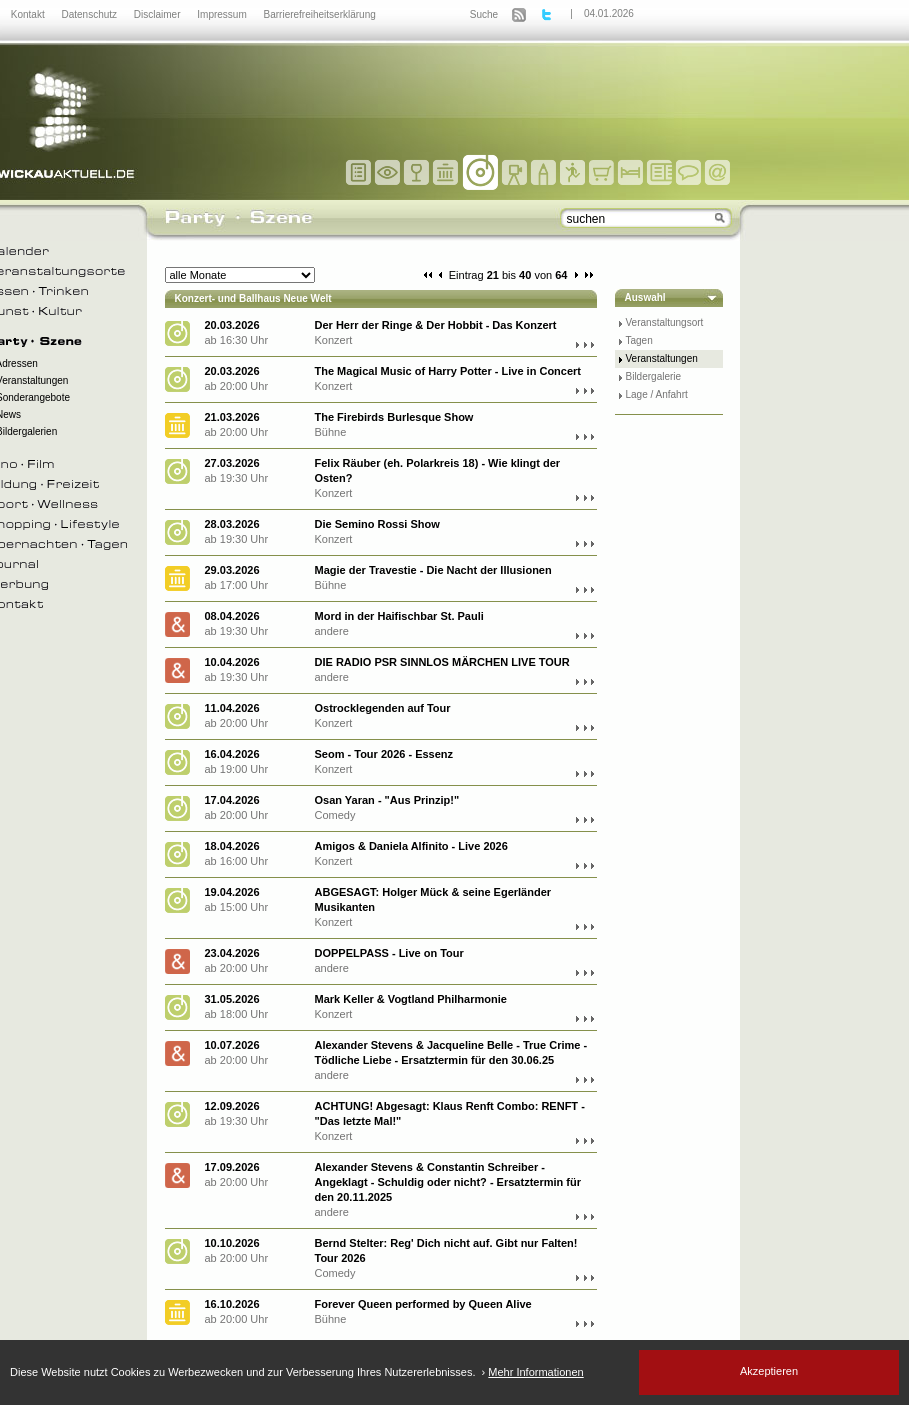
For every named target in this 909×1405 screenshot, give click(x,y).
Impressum (223, 14)
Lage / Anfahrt (657, 394)
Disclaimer (158, 14)
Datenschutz (90, 14)
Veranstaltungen (662, 358)
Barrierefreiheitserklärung (320, 14)
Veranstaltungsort (665, 322)
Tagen (639, 340)
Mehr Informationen (535, 1372)
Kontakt (29, 14)
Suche (484, 14)
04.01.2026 (609, 13)
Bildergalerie (654, 376)
